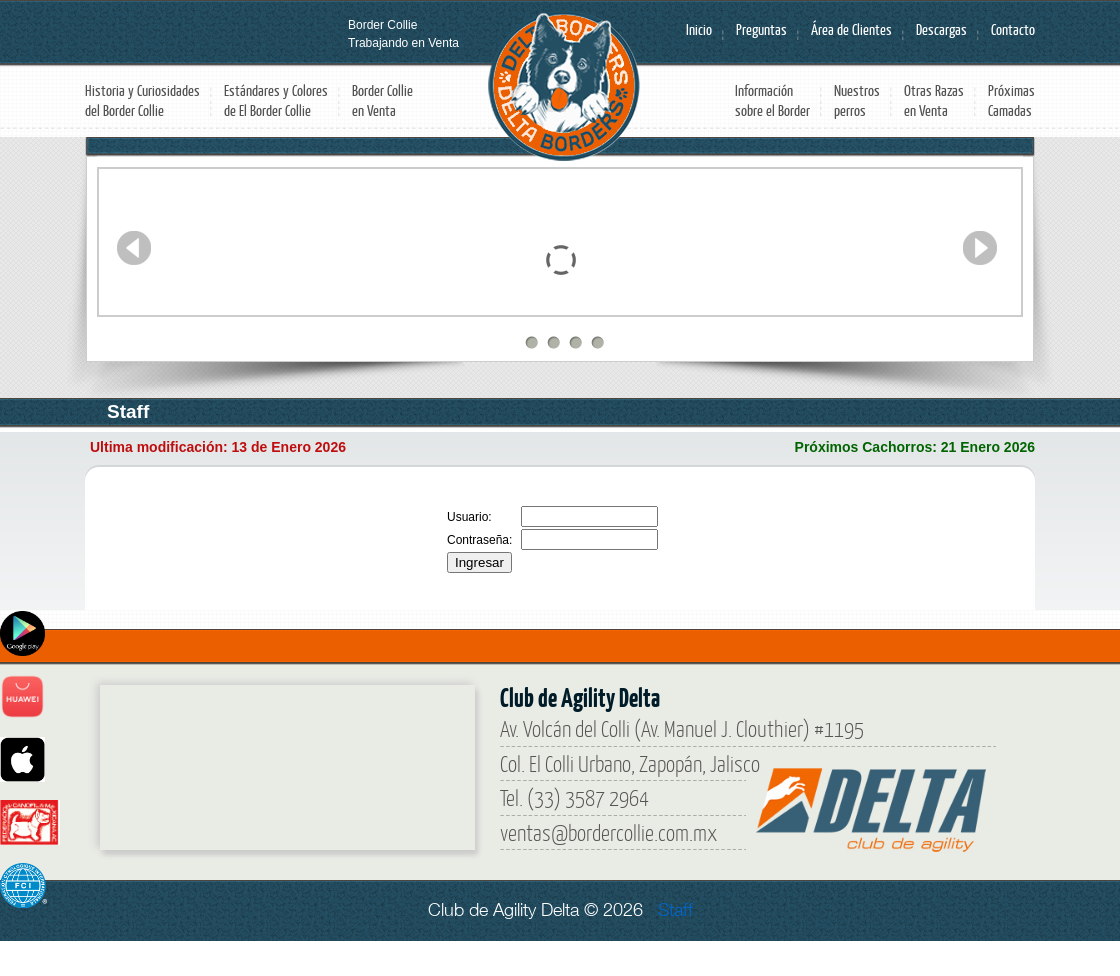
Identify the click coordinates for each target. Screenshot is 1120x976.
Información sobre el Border (772, 100)
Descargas (941, 29)
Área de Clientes (851, 29)
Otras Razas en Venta (934, 100)
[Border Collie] (250, 760)
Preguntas (761, 29)
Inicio (699, 29)
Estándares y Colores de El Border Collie (276, 100)
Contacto (1013, 29)
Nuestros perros (857, 100)
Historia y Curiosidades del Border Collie (142, 100)
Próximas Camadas (1011, 100)
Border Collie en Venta (382, 100)
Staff (675, 909)
